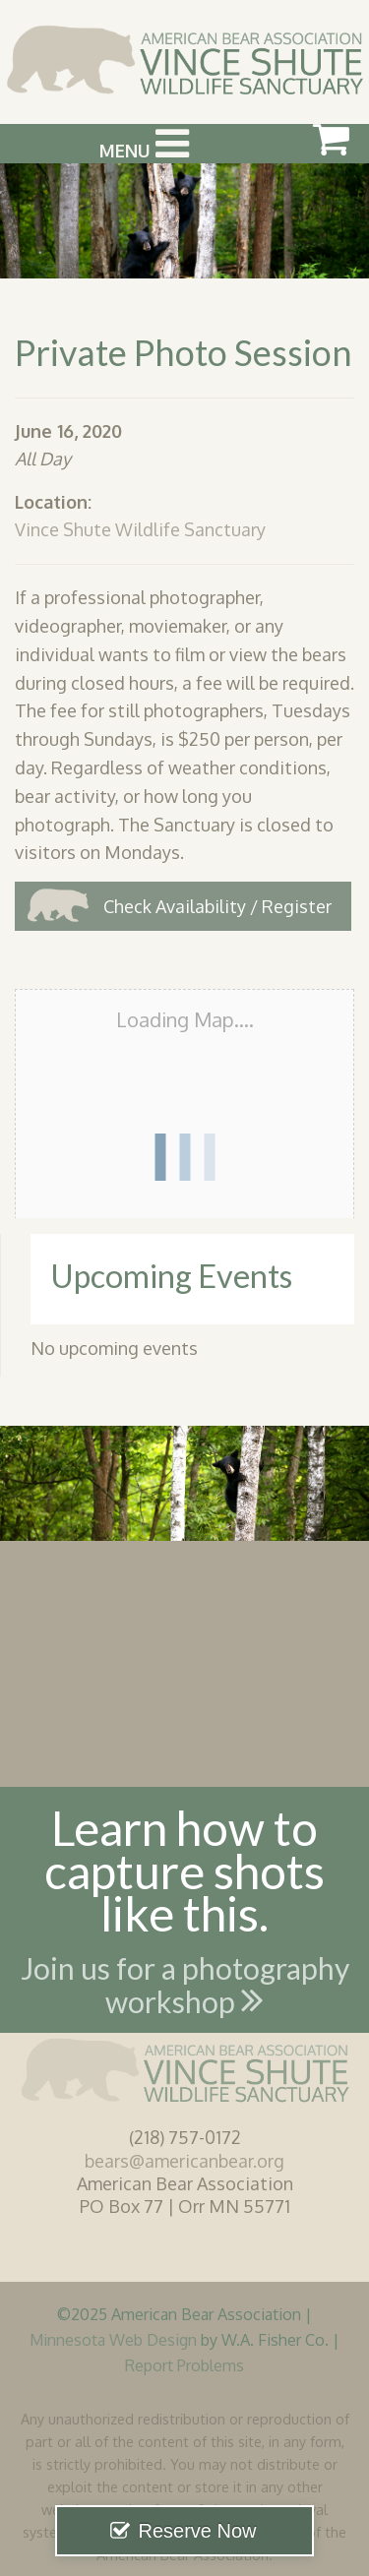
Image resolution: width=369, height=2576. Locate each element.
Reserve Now (197, 2531)
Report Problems (184, 2365)
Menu (144, 143)
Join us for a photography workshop (185, 1988)
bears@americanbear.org (184, 2161)
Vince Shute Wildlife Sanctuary (140, 529)
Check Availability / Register (217, 906)
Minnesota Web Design (113, 2339)
